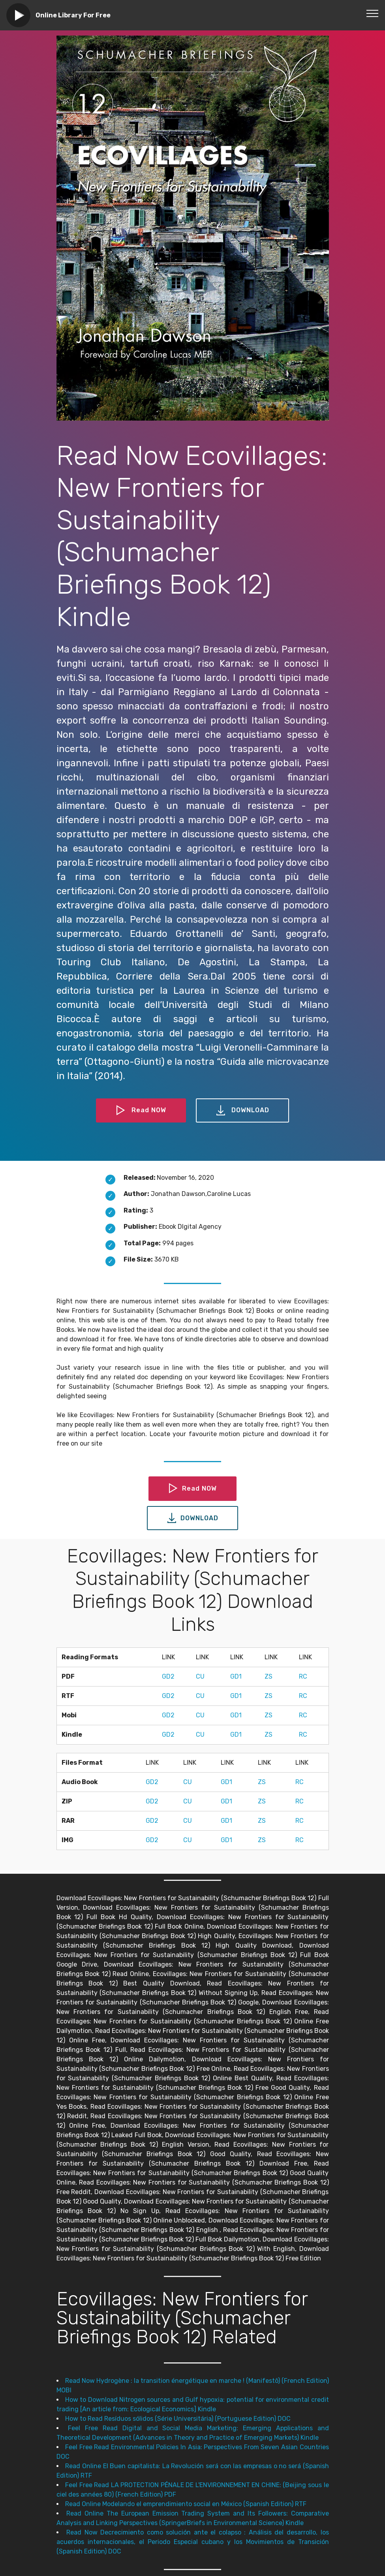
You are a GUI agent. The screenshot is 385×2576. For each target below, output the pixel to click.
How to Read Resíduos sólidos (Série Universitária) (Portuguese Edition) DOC (178, 2418)
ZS (268, 1676)
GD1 (236, 1676)
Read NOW (141, 1111)
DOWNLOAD (242, 1111)
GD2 (168, 1676)
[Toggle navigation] (372, 13)
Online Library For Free (73, 15)
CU (200, 1676)
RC (303, 1676)
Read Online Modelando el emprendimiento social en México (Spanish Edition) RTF (185, 2504)
